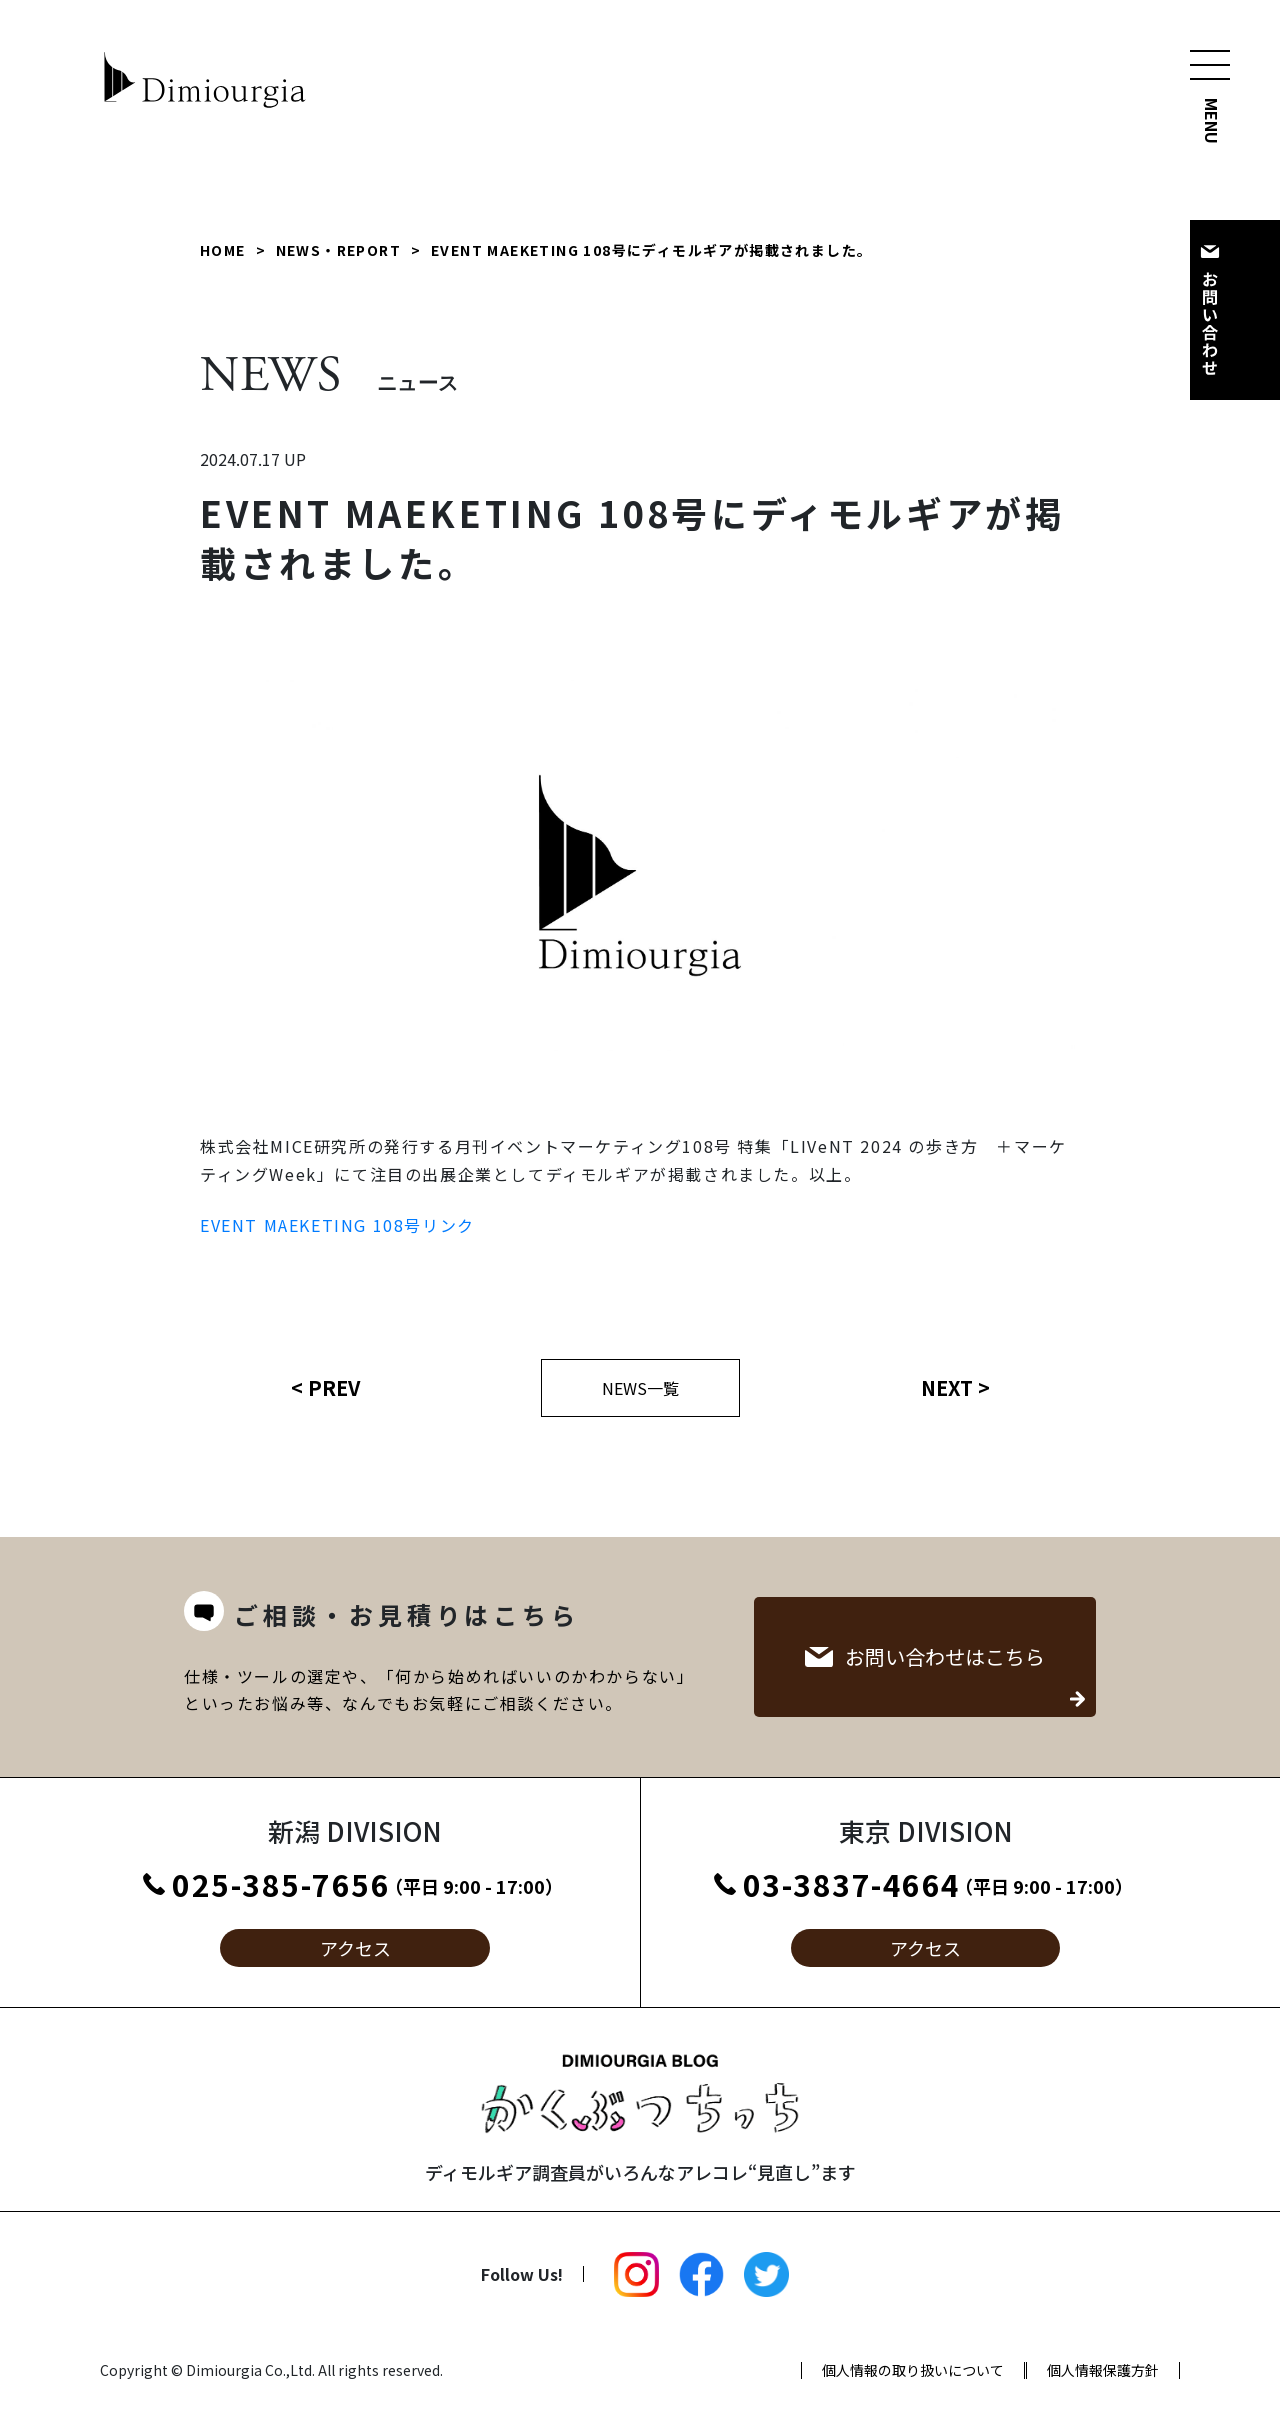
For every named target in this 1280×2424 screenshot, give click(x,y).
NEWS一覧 (640, 1388)
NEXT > (955, 1387)
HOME (223, 250)
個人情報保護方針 (1103, 2370)
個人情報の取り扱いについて (913, 2370)
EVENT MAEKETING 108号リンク (337, 1225)
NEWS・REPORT (338, 250)
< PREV (325, 1387)
